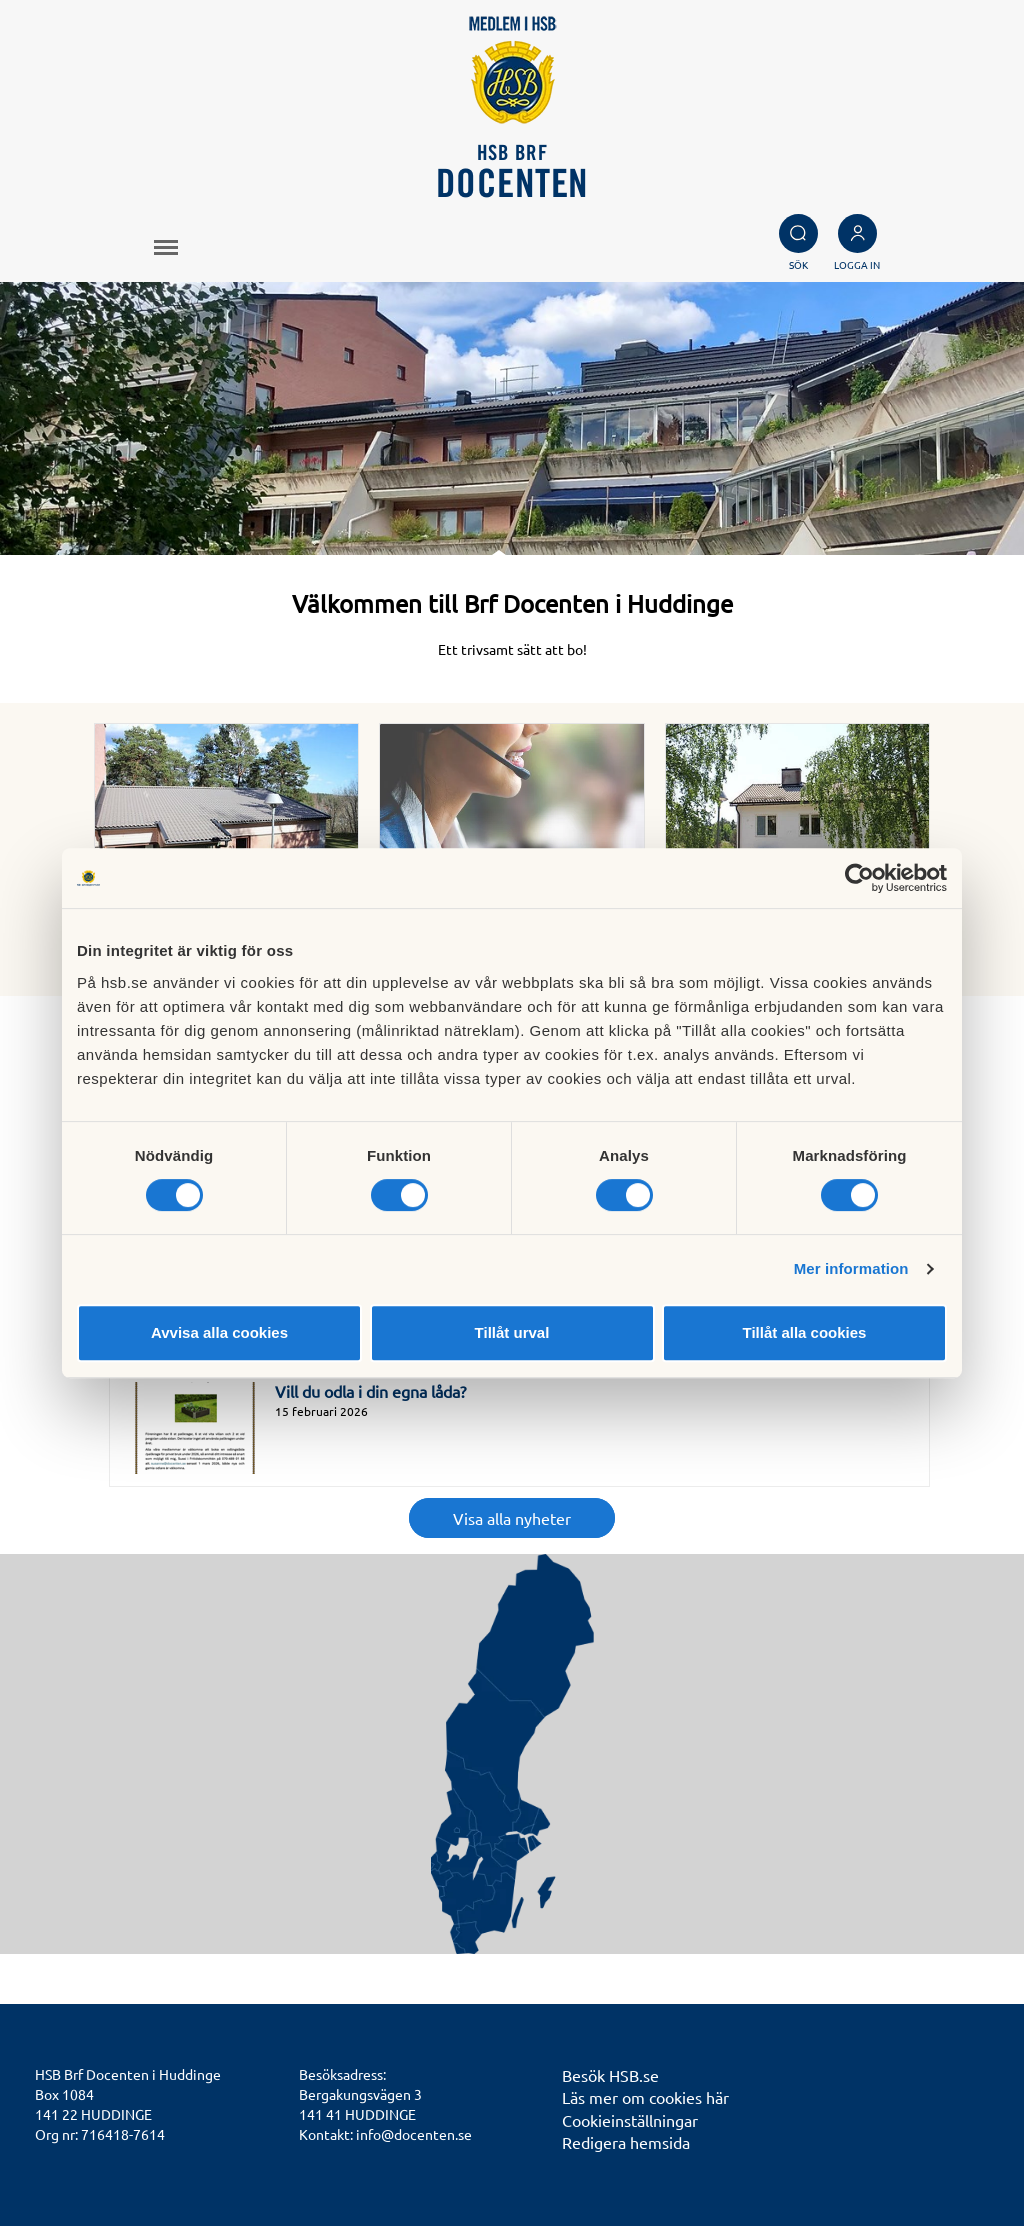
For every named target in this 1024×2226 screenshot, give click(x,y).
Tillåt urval (512, 1332)
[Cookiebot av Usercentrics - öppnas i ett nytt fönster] (859, 878)
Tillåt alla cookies (805, 1332)
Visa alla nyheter (512, 1518)
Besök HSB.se (610, 2075)
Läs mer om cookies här (645, 2097)
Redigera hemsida (626, 2142)
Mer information (851, 1268)
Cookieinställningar (630, 2120)
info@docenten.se (414, 2134)
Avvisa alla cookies (219, 1332)
